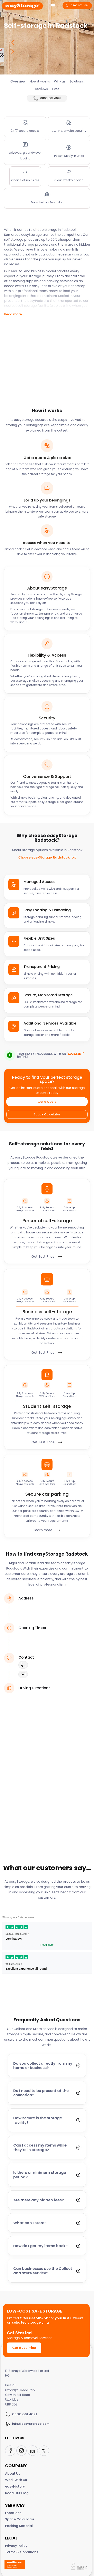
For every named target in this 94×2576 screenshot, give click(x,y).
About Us (12, 2473)
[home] (22, 5)
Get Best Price (24, 2347)
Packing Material (19, 2526)
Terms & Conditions (21, 2552)
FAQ (55, 88)
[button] (53, 6)
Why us (59, 81)
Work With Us (16, 2480)
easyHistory (15, 2486)
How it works (40, 81)
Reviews (41, 88)
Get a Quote (47, 1102)
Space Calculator (47, 1114)
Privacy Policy (16, 2546)
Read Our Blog (17, 2493)
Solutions (76, 81)
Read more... (14, 314)
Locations (13, 2513)
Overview (18, 81)
